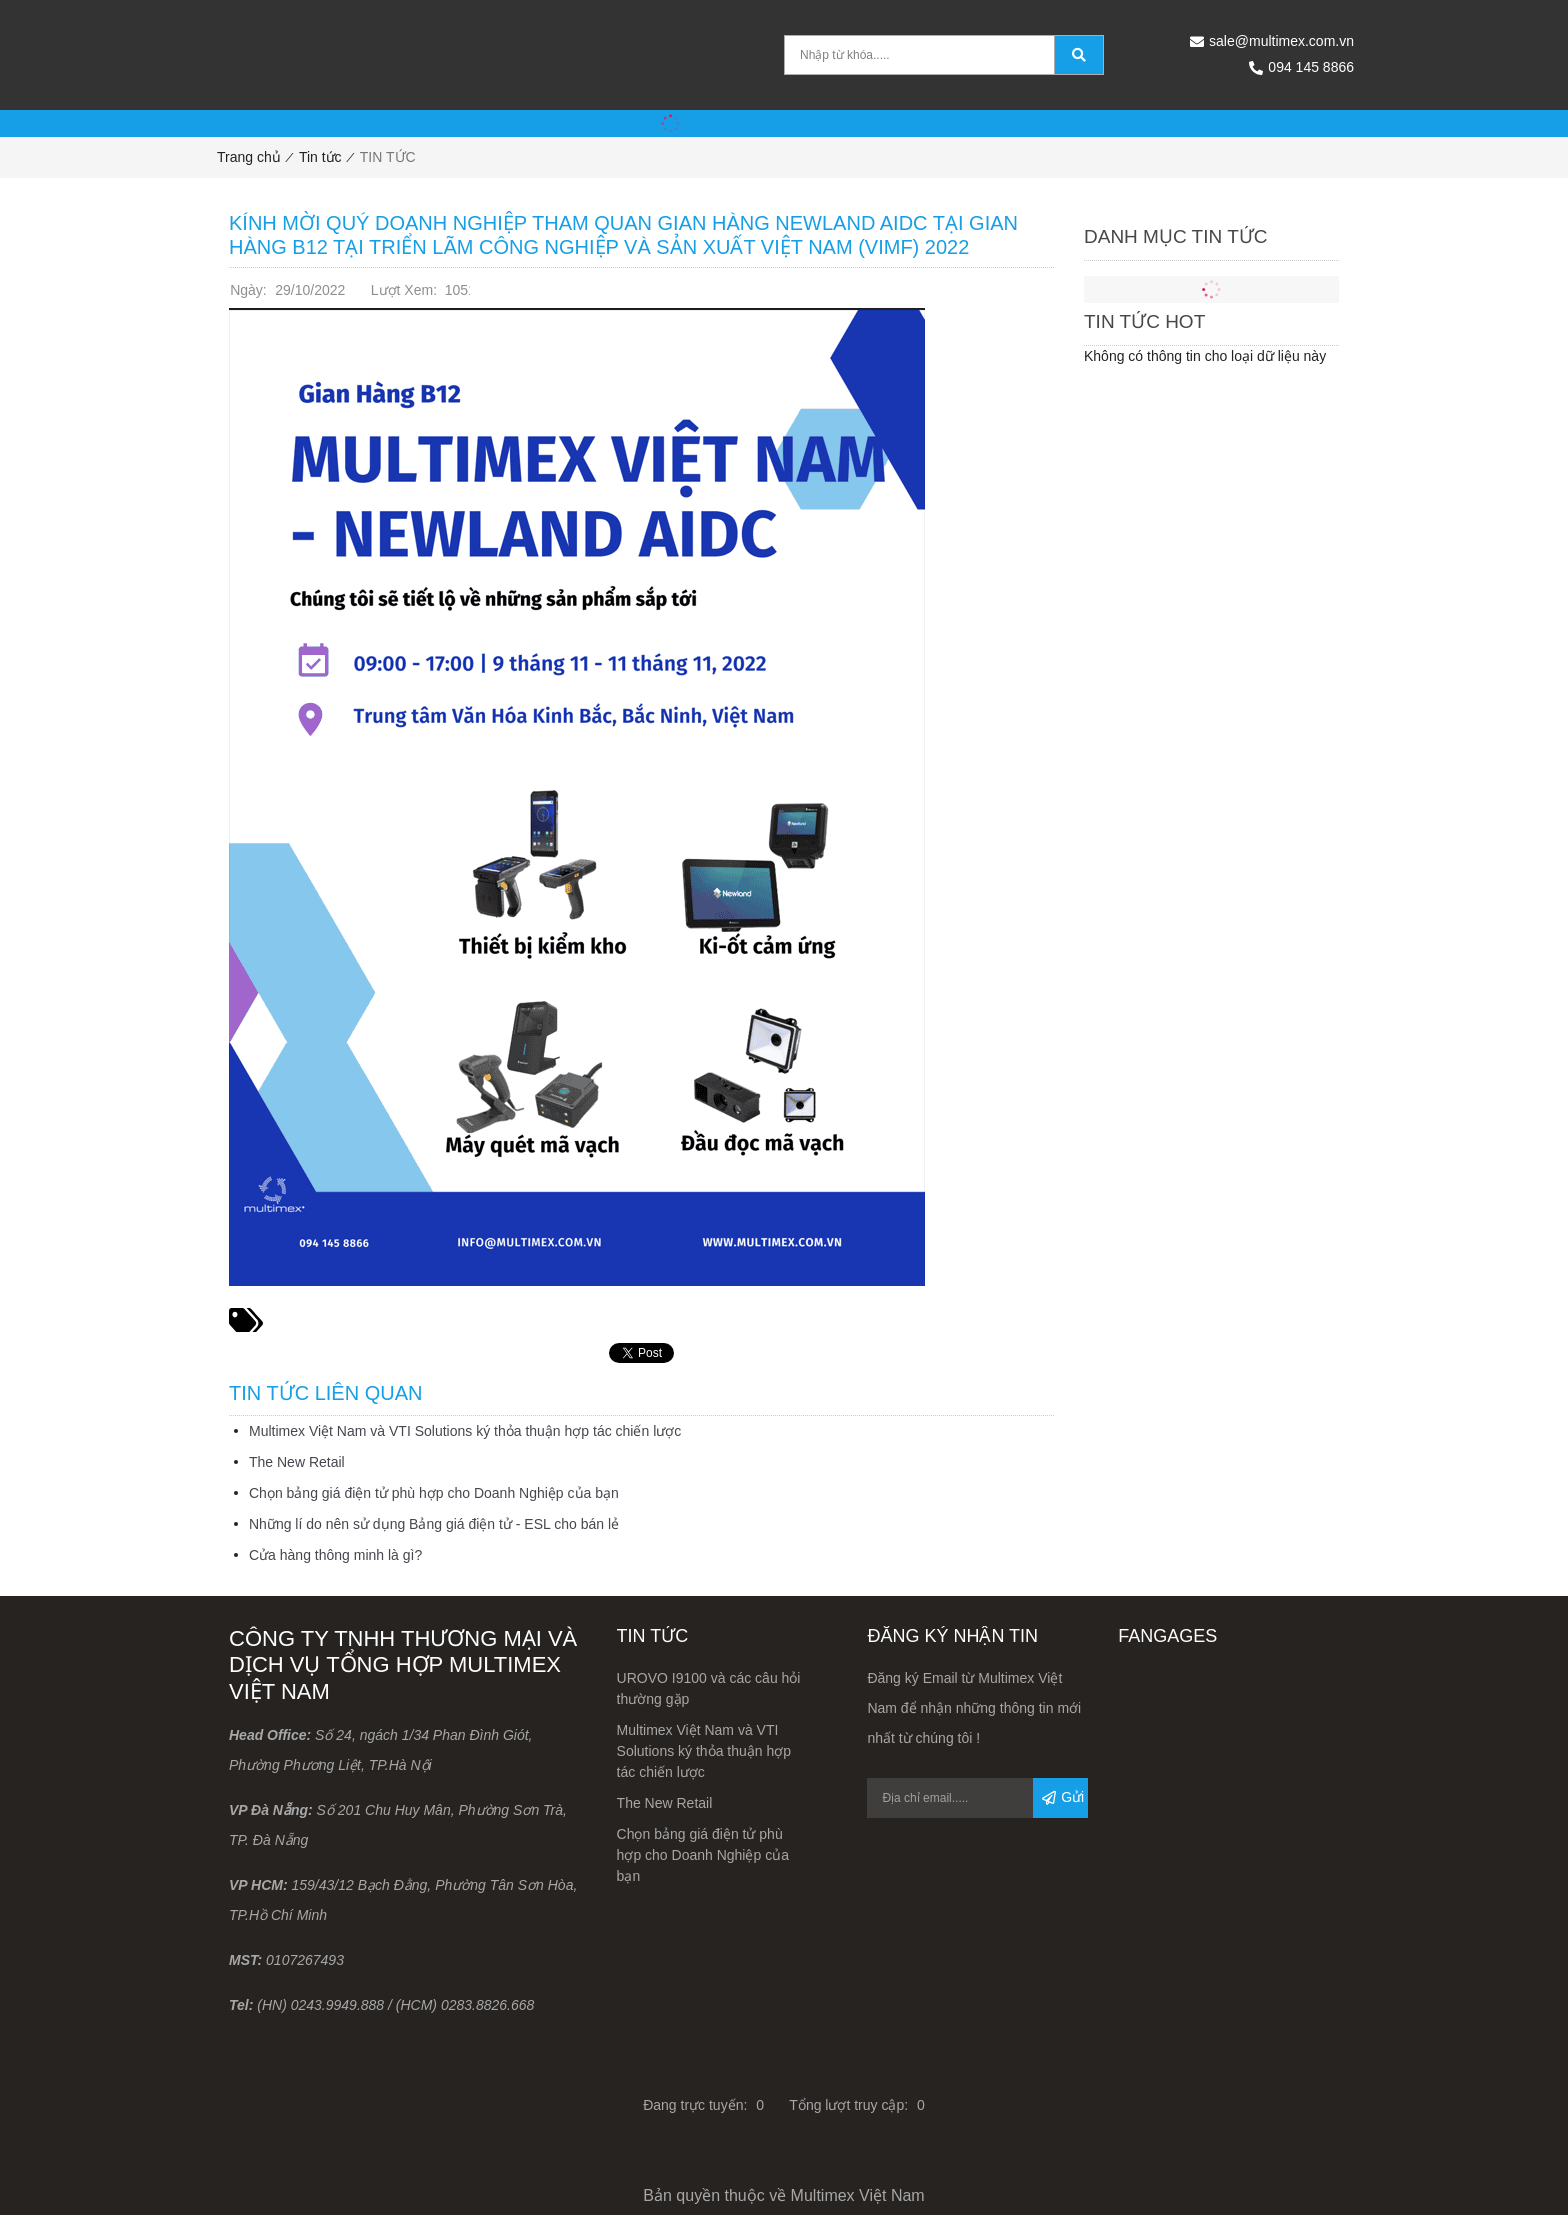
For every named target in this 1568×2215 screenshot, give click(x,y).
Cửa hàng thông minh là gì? (335, 1555)
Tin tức (320, 157)
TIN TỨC (388, 157)
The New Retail (297, 1462)
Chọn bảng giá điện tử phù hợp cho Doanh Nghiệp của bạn (434, 1493)
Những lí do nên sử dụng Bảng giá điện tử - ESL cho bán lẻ (434, 1524)
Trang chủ (249, 157)
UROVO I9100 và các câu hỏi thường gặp (709, 1688)
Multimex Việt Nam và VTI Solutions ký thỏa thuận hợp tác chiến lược (465, 1431)
